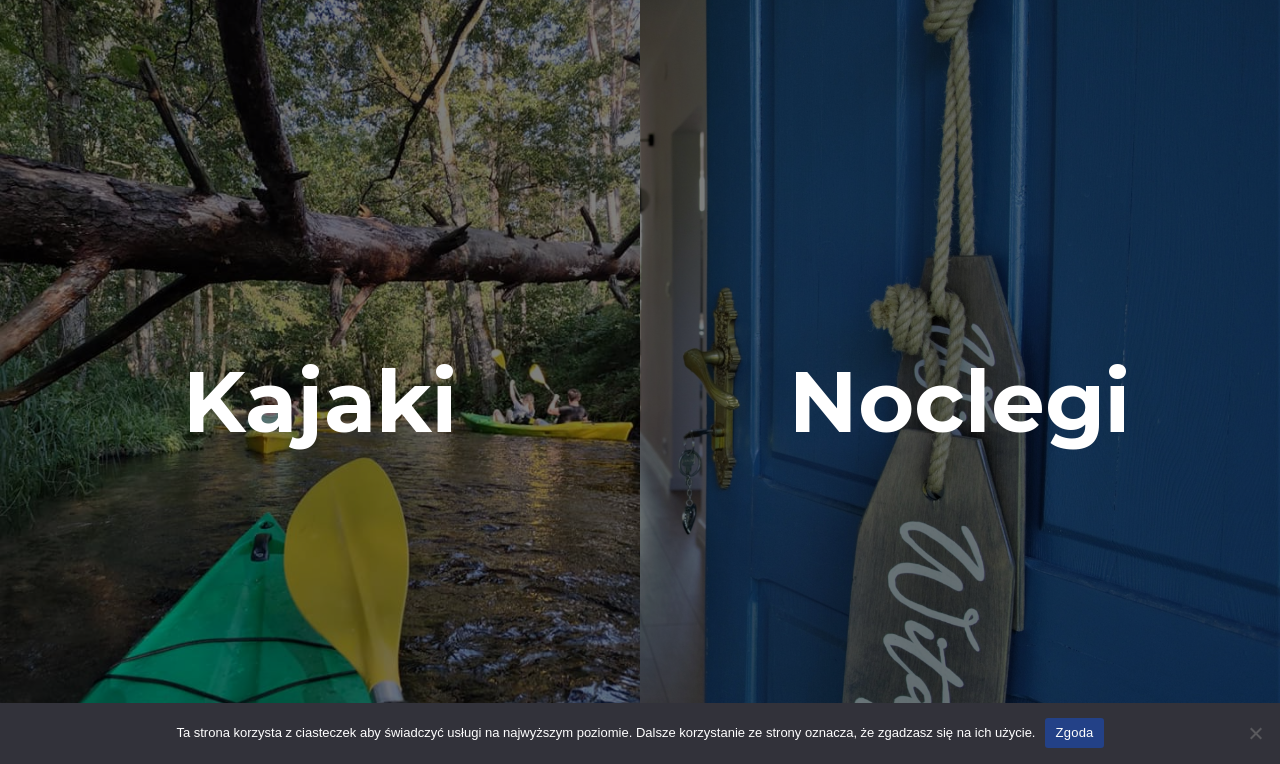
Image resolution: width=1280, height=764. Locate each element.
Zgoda (1074, 732)
